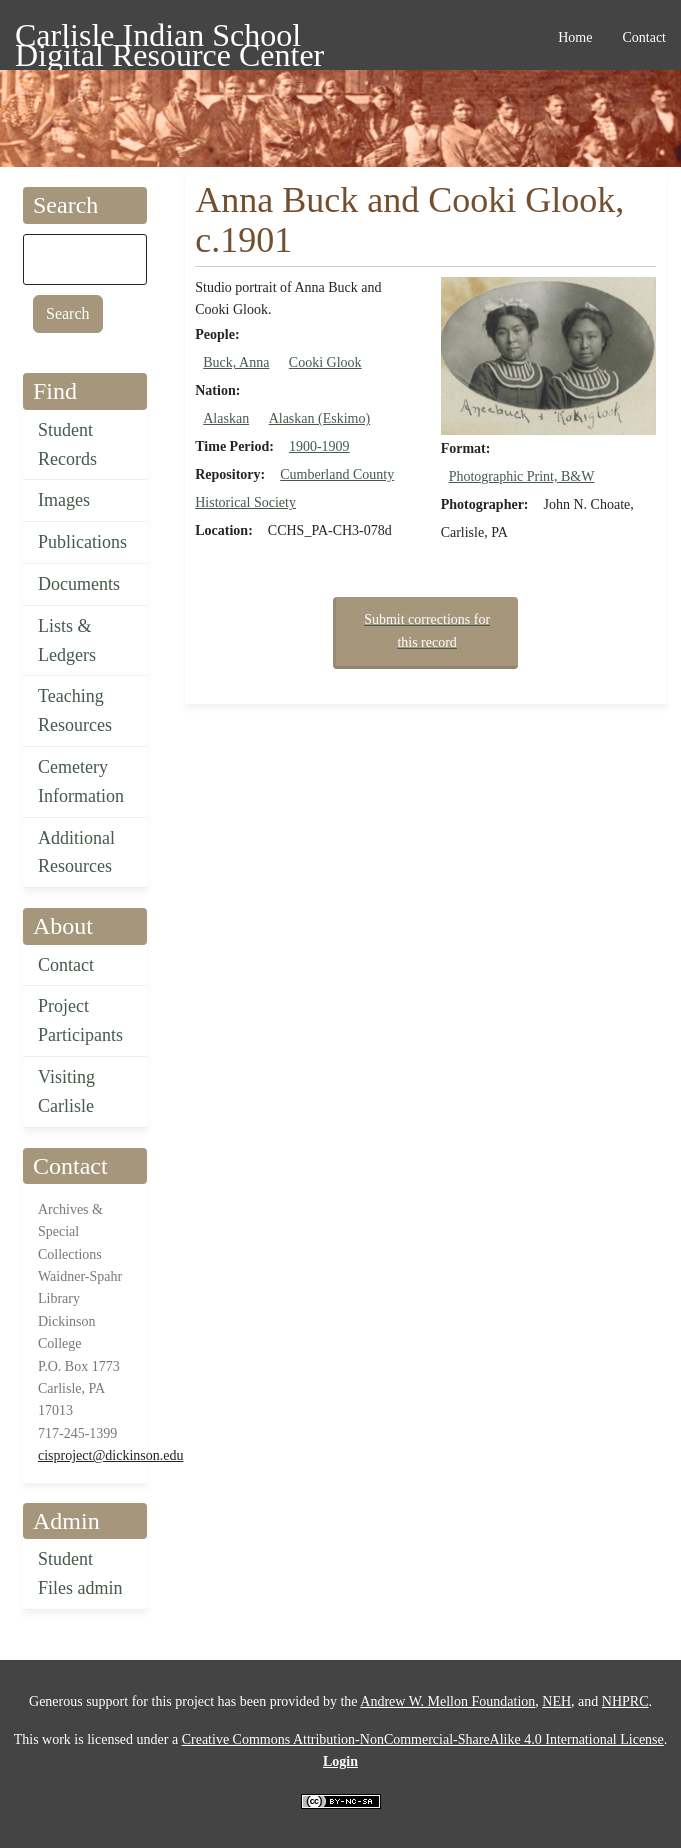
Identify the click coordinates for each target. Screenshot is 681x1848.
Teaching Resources (75, 710)
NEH (556, 1701)
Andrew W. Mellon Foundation (447, 1701)
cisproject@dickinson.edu (110, 1455)
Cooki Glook (325, 362)
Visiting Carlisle (66, 1091)
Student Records (67, 444)
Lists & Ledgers (67, 640)
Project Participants (80, 1020)
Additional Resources (76, 852)
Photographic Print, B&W (522, 476)
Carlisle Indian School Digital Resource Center (169, 38)
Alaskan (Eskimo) (319, 418)
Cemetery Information (81, 781)
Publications (82, 542)
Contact (66, 965)
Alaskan (226, 418)
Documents (79, 584)
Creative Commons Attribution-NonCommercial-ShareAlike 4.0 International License (423, 1739)
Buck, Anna (236, 362)
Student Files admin (80, 1573)
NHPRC (625, 1701)
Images (64, 500)
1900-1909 (319, 446)
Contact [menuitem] (644, 37)
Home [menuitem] (575, 37)
